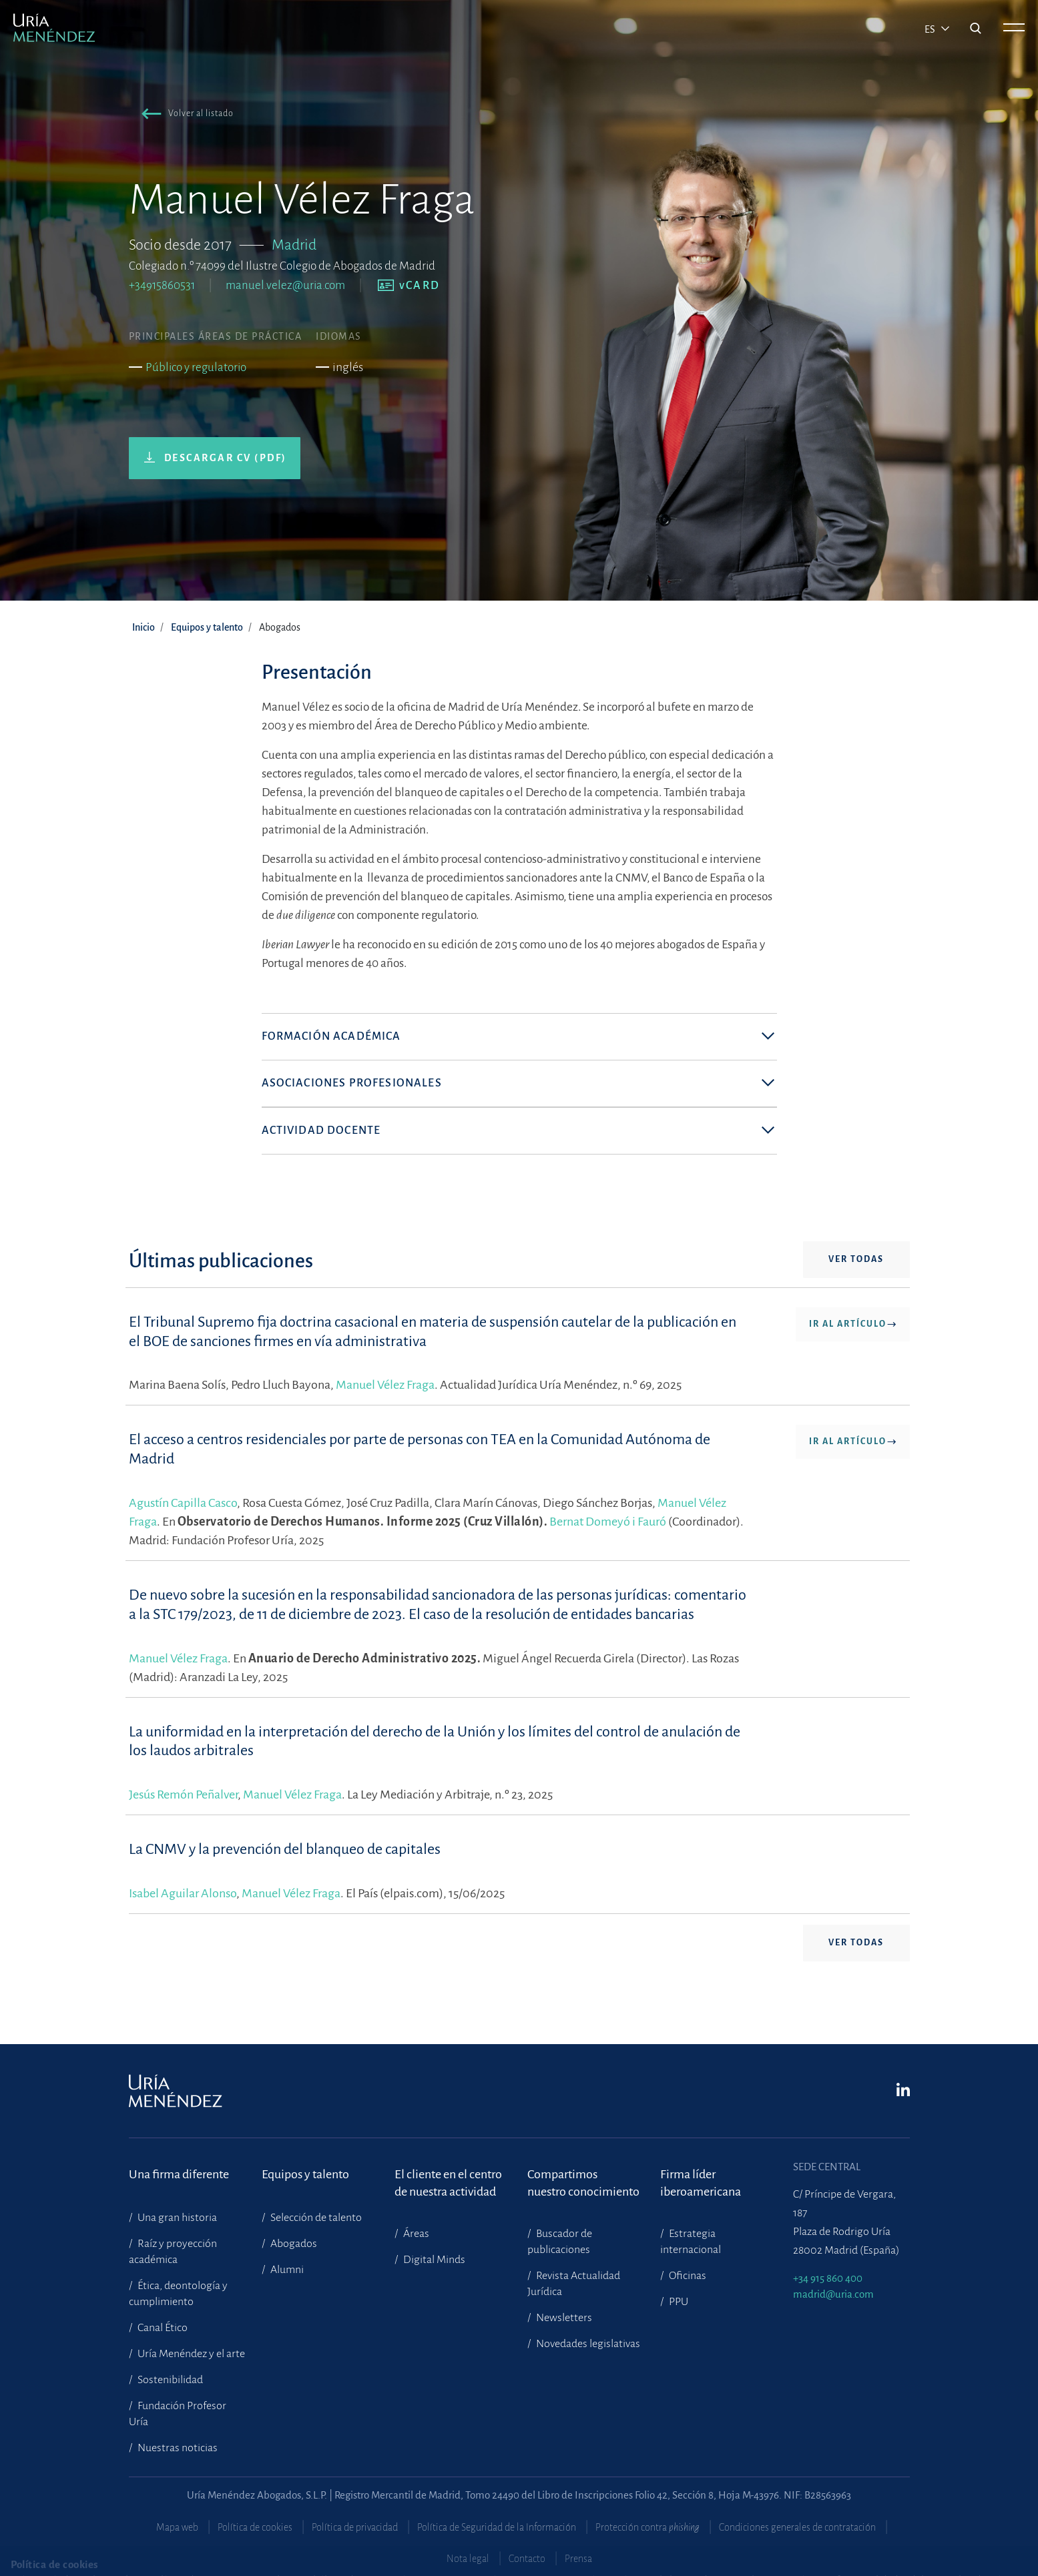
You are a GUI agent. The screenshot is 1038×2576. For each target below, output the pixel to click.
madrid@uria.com (833, 2294)
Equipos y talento (207, 627)
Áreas (415, 2234)
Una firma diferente (179, 2174)
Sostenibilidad (169, 2380)
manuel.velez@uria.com (285, 285)
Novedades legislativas (587, 2344)
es (931, 29)
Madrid (294, 245)
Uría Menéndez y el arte (190, 2354)
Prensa (578, 2558)
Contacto (527, 2558)
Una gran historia (176, 2218)
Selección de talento (315, 2218)
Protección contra (647, 2527)
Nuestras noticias (177, 2448)
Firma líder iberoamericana (700, 2183)
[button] (185, 115)
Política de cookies (255, 2527)
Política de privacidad (355, 2527)
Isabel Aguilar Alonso (182, 1912)
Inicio (143, 627)
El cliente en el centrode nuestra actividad (448, 2183)
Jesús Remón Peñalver (183, 1814)
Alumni (286, 2270)
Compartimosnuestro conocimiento (583, 2183)
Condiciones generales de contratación (797, 2527)
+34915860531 (162, 285)
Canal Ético (162, 2328)
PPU (677, 2302)
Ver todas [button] (856, 1278)
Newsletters (563, 2318)
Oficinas (686, 2276)
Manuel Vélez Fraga (385, 1404)
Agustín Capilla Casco (183, 1521)
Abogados (292, 2244)
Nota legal (468, 2558)
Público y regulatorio (196, 367)
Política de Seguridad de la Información (496, 2527)
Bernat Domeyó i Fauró (607, 1540)
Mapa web (177, 2527)
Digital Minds (433, 2260)
